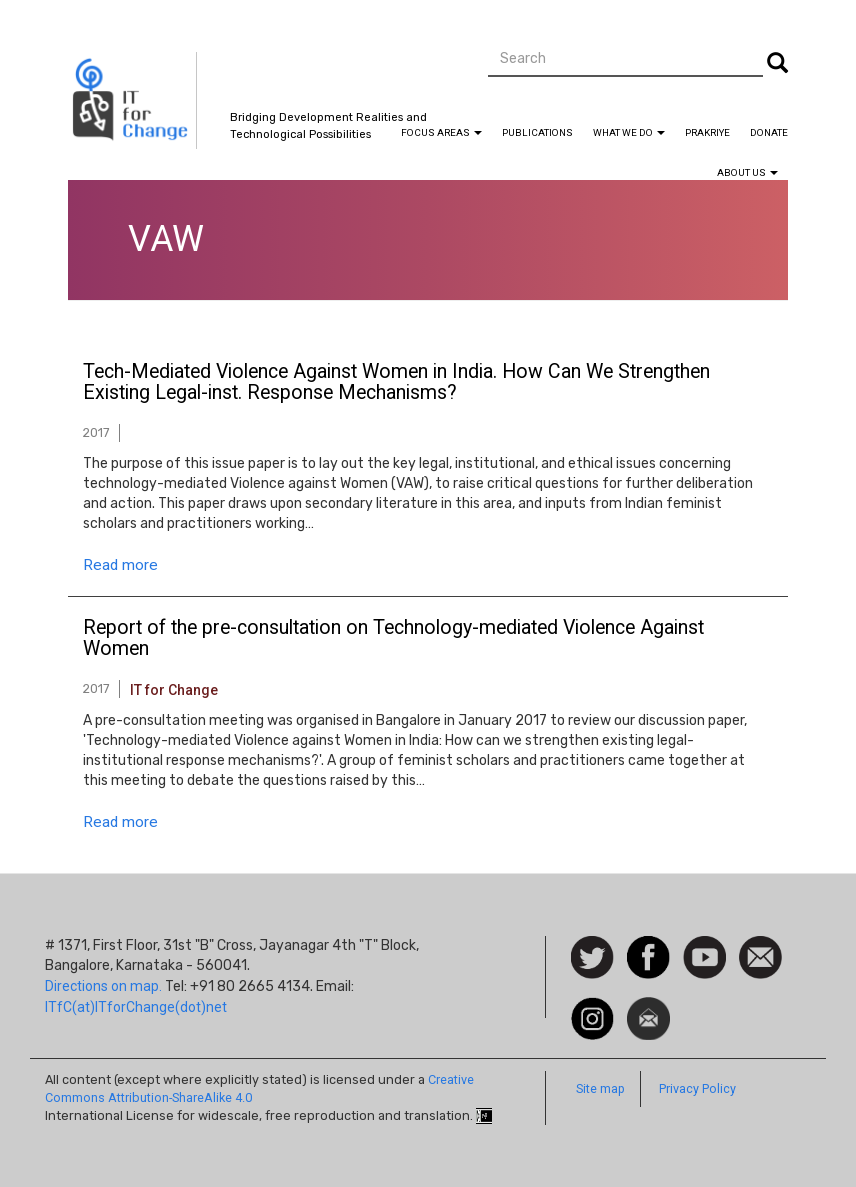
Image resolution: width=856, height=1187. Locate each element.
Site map (600, 1088)
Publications (537, 132)
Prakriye (707, 132)
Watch (703, 946)
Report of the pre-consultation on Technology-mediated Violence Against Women (393, 639)
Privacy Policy (697, 1088)
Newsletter (648, 1007)
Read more (120, 565)
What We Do (629, 132)
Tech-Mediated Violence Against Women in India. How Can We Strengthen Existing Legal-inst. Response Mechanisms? (396, 383)
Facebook (648, 946)
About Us (747, 172)
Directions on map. (103, 986)
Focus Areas (441, 132)
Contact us (760, 956)
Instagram (592, 1007)
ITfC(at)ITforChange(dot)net (136, 1007)
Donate (769, 132)
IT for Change (174, 690)
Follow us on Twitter (592, 958)
